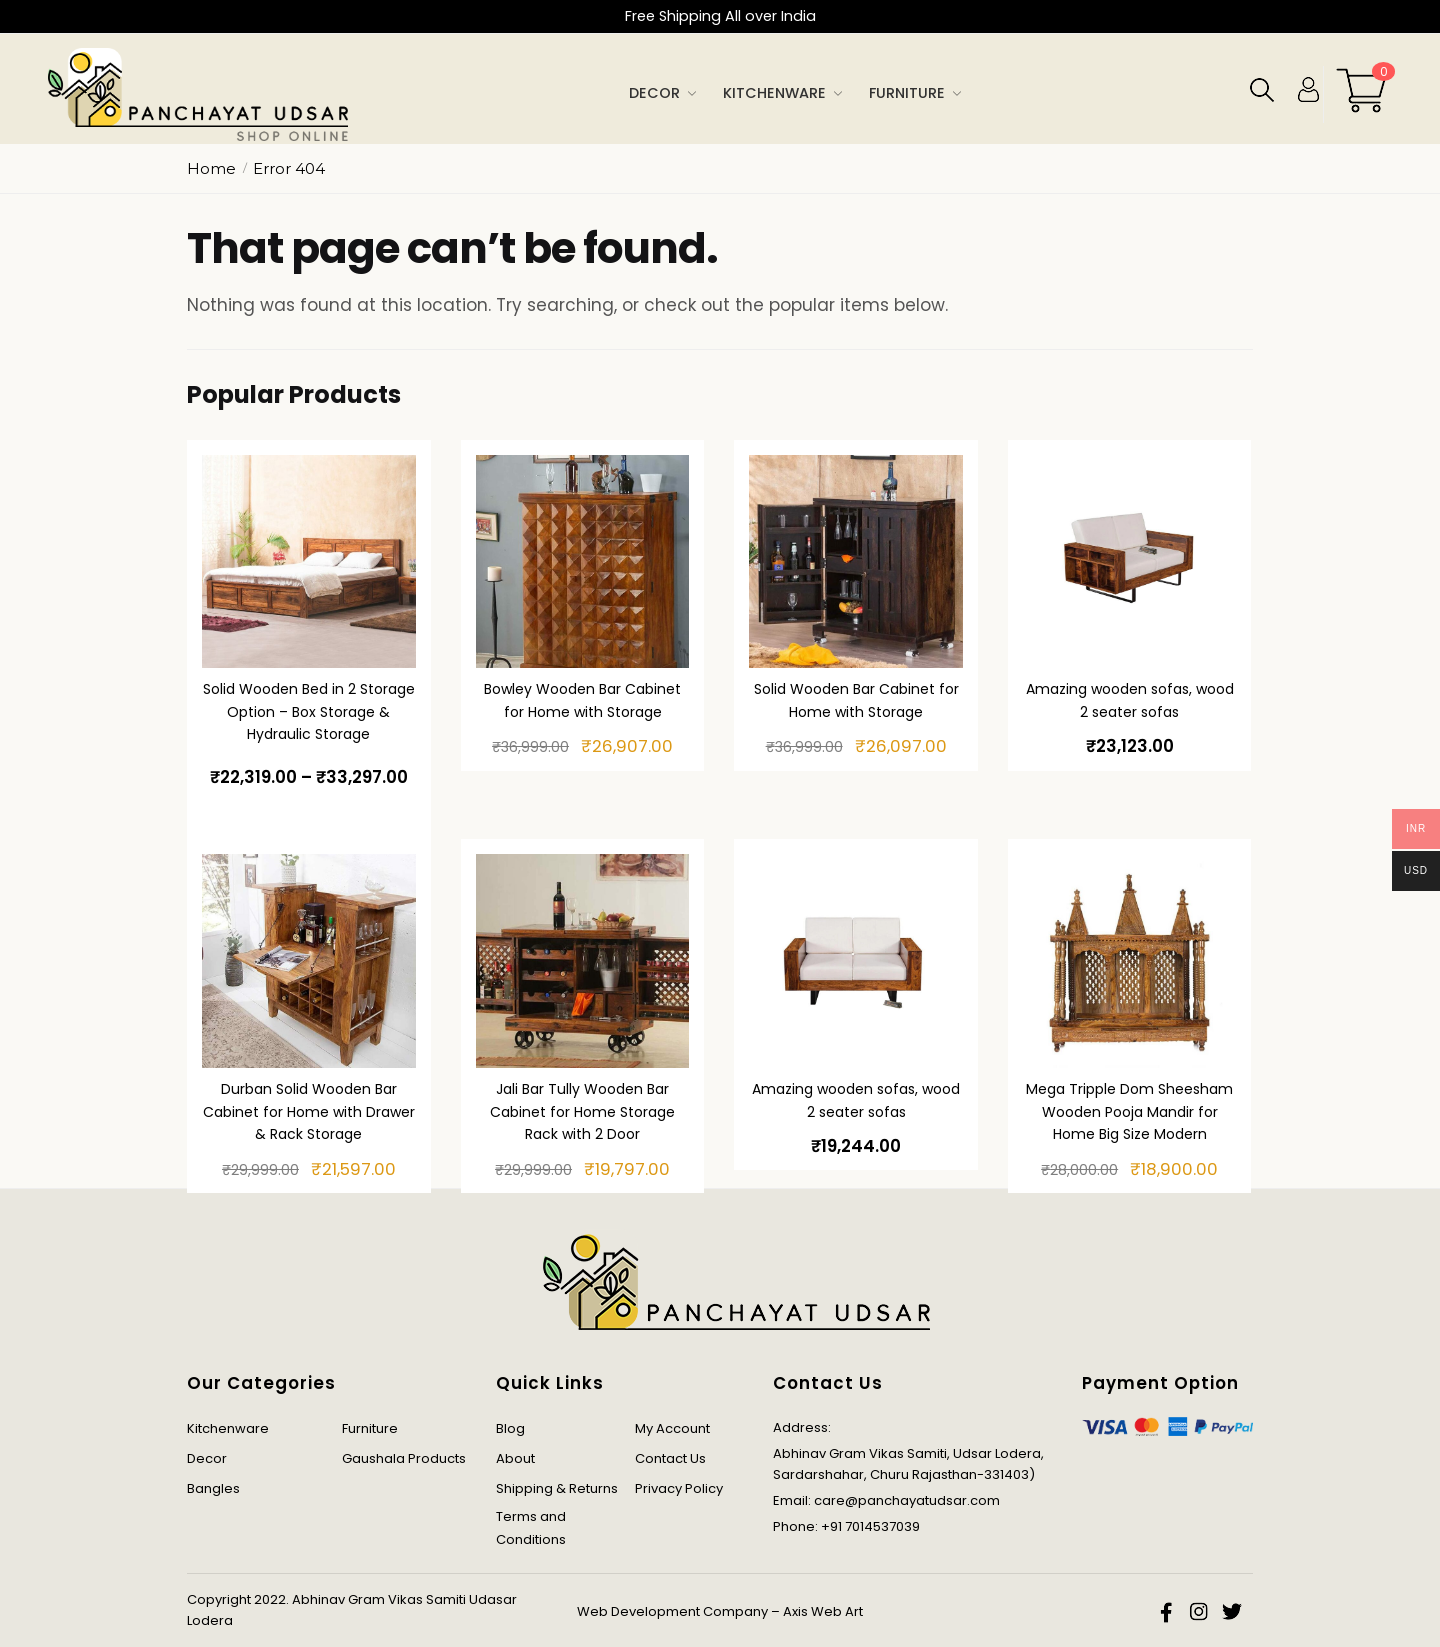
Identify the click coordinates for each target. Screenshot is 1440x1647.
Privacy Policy (679, 1488)
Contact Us (670, 1458)
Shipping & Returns (557, 1488)
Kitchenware (228, 1428)
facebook (1168, 1612)
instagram (1200, 1612)
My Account (672, 1428)
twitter (1232, 1612)
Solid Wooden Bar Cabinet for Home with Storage (856, 700)
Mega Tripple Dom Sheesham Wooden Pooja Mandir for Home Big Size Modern (1129, 1111)
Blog (510, 1428)
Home (211, 168)
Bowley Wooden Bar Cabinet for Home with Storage (582, 700)
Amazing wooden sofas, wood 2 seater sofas (1130, 700)
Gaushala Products (404, 1458)
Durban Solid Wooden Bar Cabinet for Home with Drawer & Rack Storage (309, 1111)
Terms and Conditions (531, 1528)
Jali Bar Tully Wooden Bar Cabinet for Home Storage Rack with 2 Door (582, 1111)
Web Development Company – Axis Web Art (720, 1611)
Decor (207, 1458)
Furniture (370, 1428)
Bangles (213, 1488)
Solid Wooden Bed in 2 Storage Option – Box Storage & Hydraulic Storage (309, 711)
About (515, 1458)
